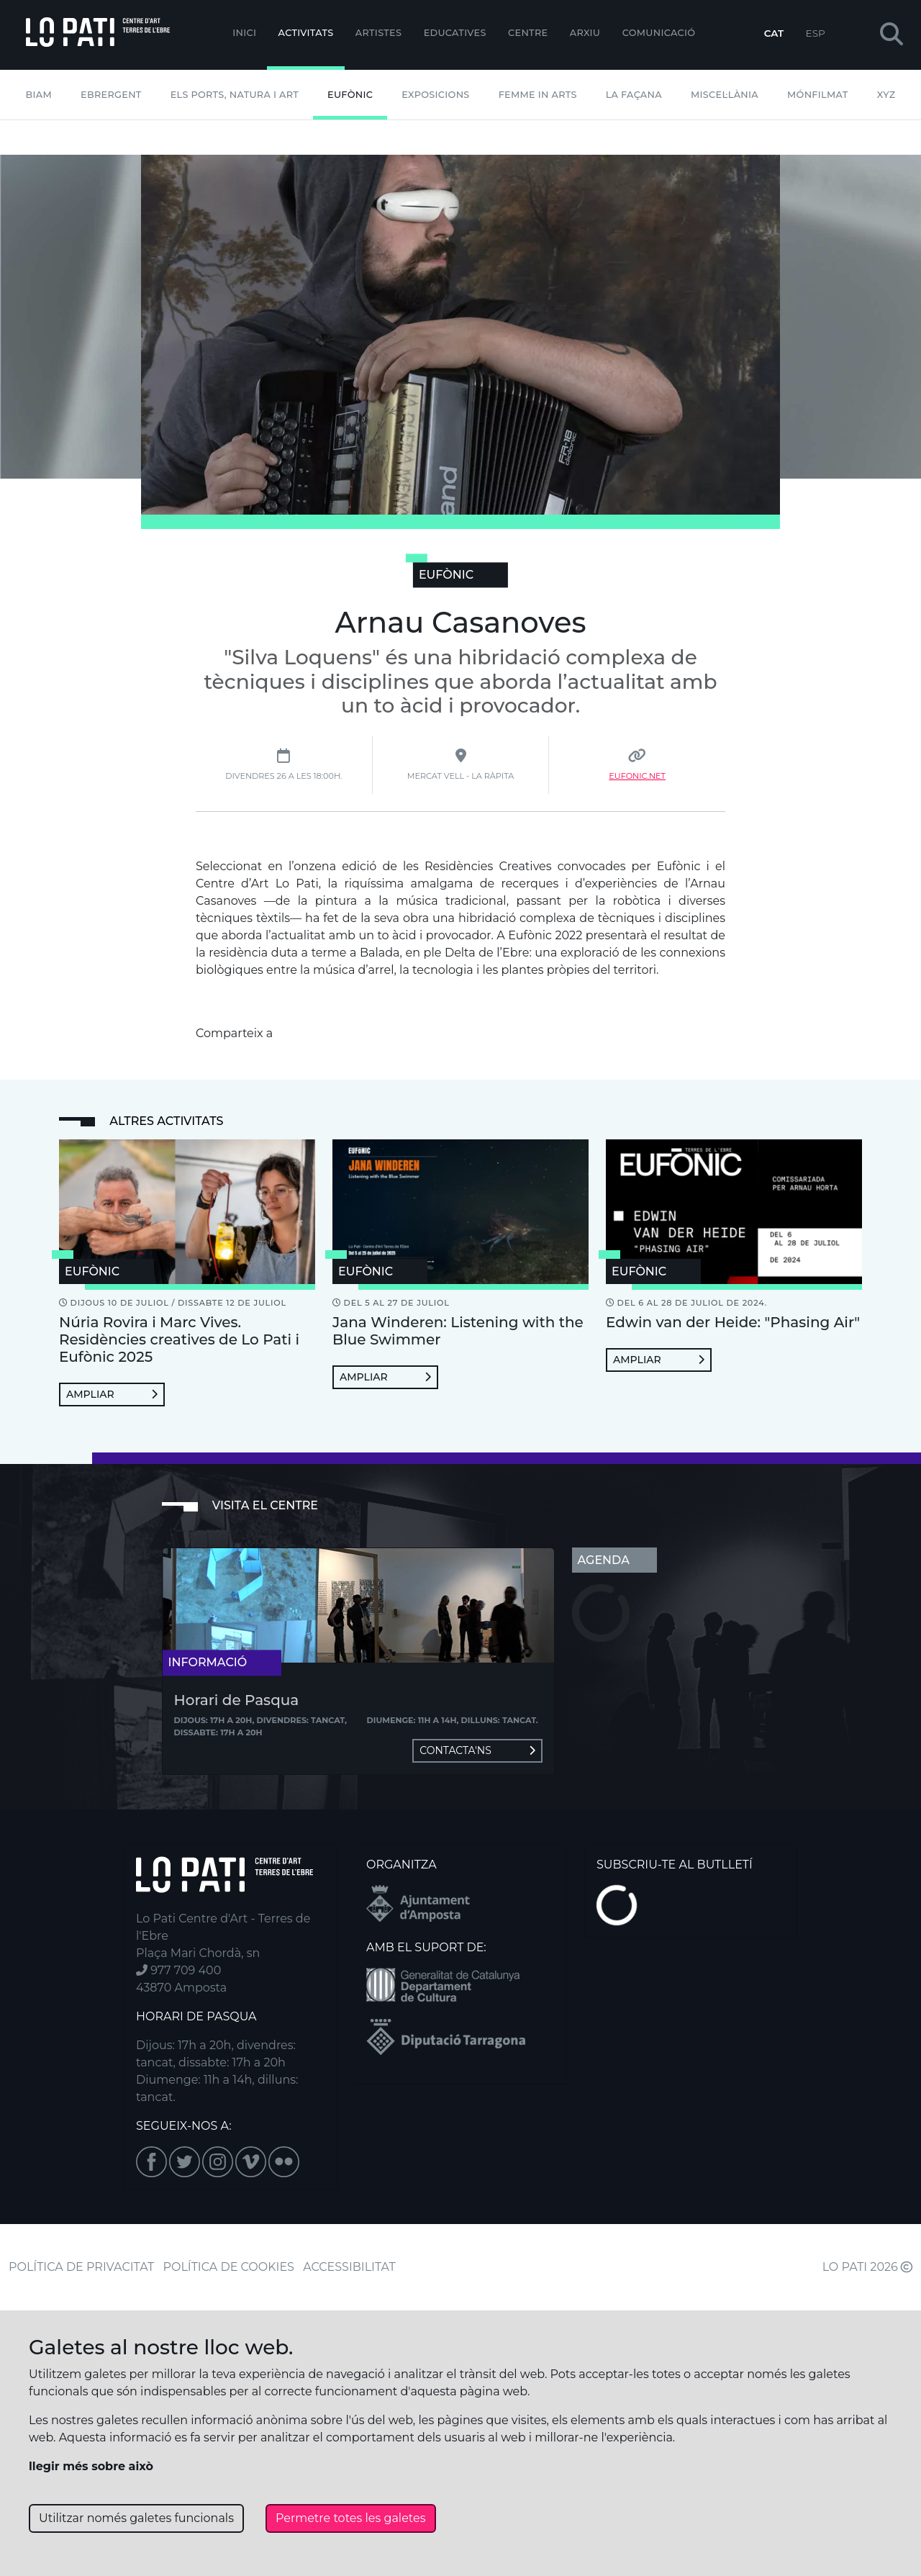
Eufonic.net (637, 776)
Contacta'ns (477, 1750)
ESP (815, 33)
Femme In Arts (538, 94)
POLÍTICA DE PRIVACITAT (81, 2267)
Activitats (306, 32)
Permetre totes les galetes (351, 2518)
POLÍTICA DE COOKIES (228, 2267)
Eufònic (350, 94)
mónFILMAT (817, 94)
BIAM (38, 94)
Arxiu (585, 32)
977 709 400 (178, 1970)
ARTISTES (378, 32)
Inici (244, 32)
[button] (891, 35)
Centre (528, 32)
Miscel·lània (724, 94)
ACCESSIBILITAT (349, 2267)
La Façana (634, 94)
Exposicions (435, 94)
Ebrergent (111, 94)
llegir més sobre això (91, 2466)
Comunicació (659, 32)
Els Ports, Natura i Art (235, 94)
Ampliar (112, 1394)
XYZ (886, 94)
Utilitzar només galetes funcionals (136, 2518)
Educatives (455, 32)
